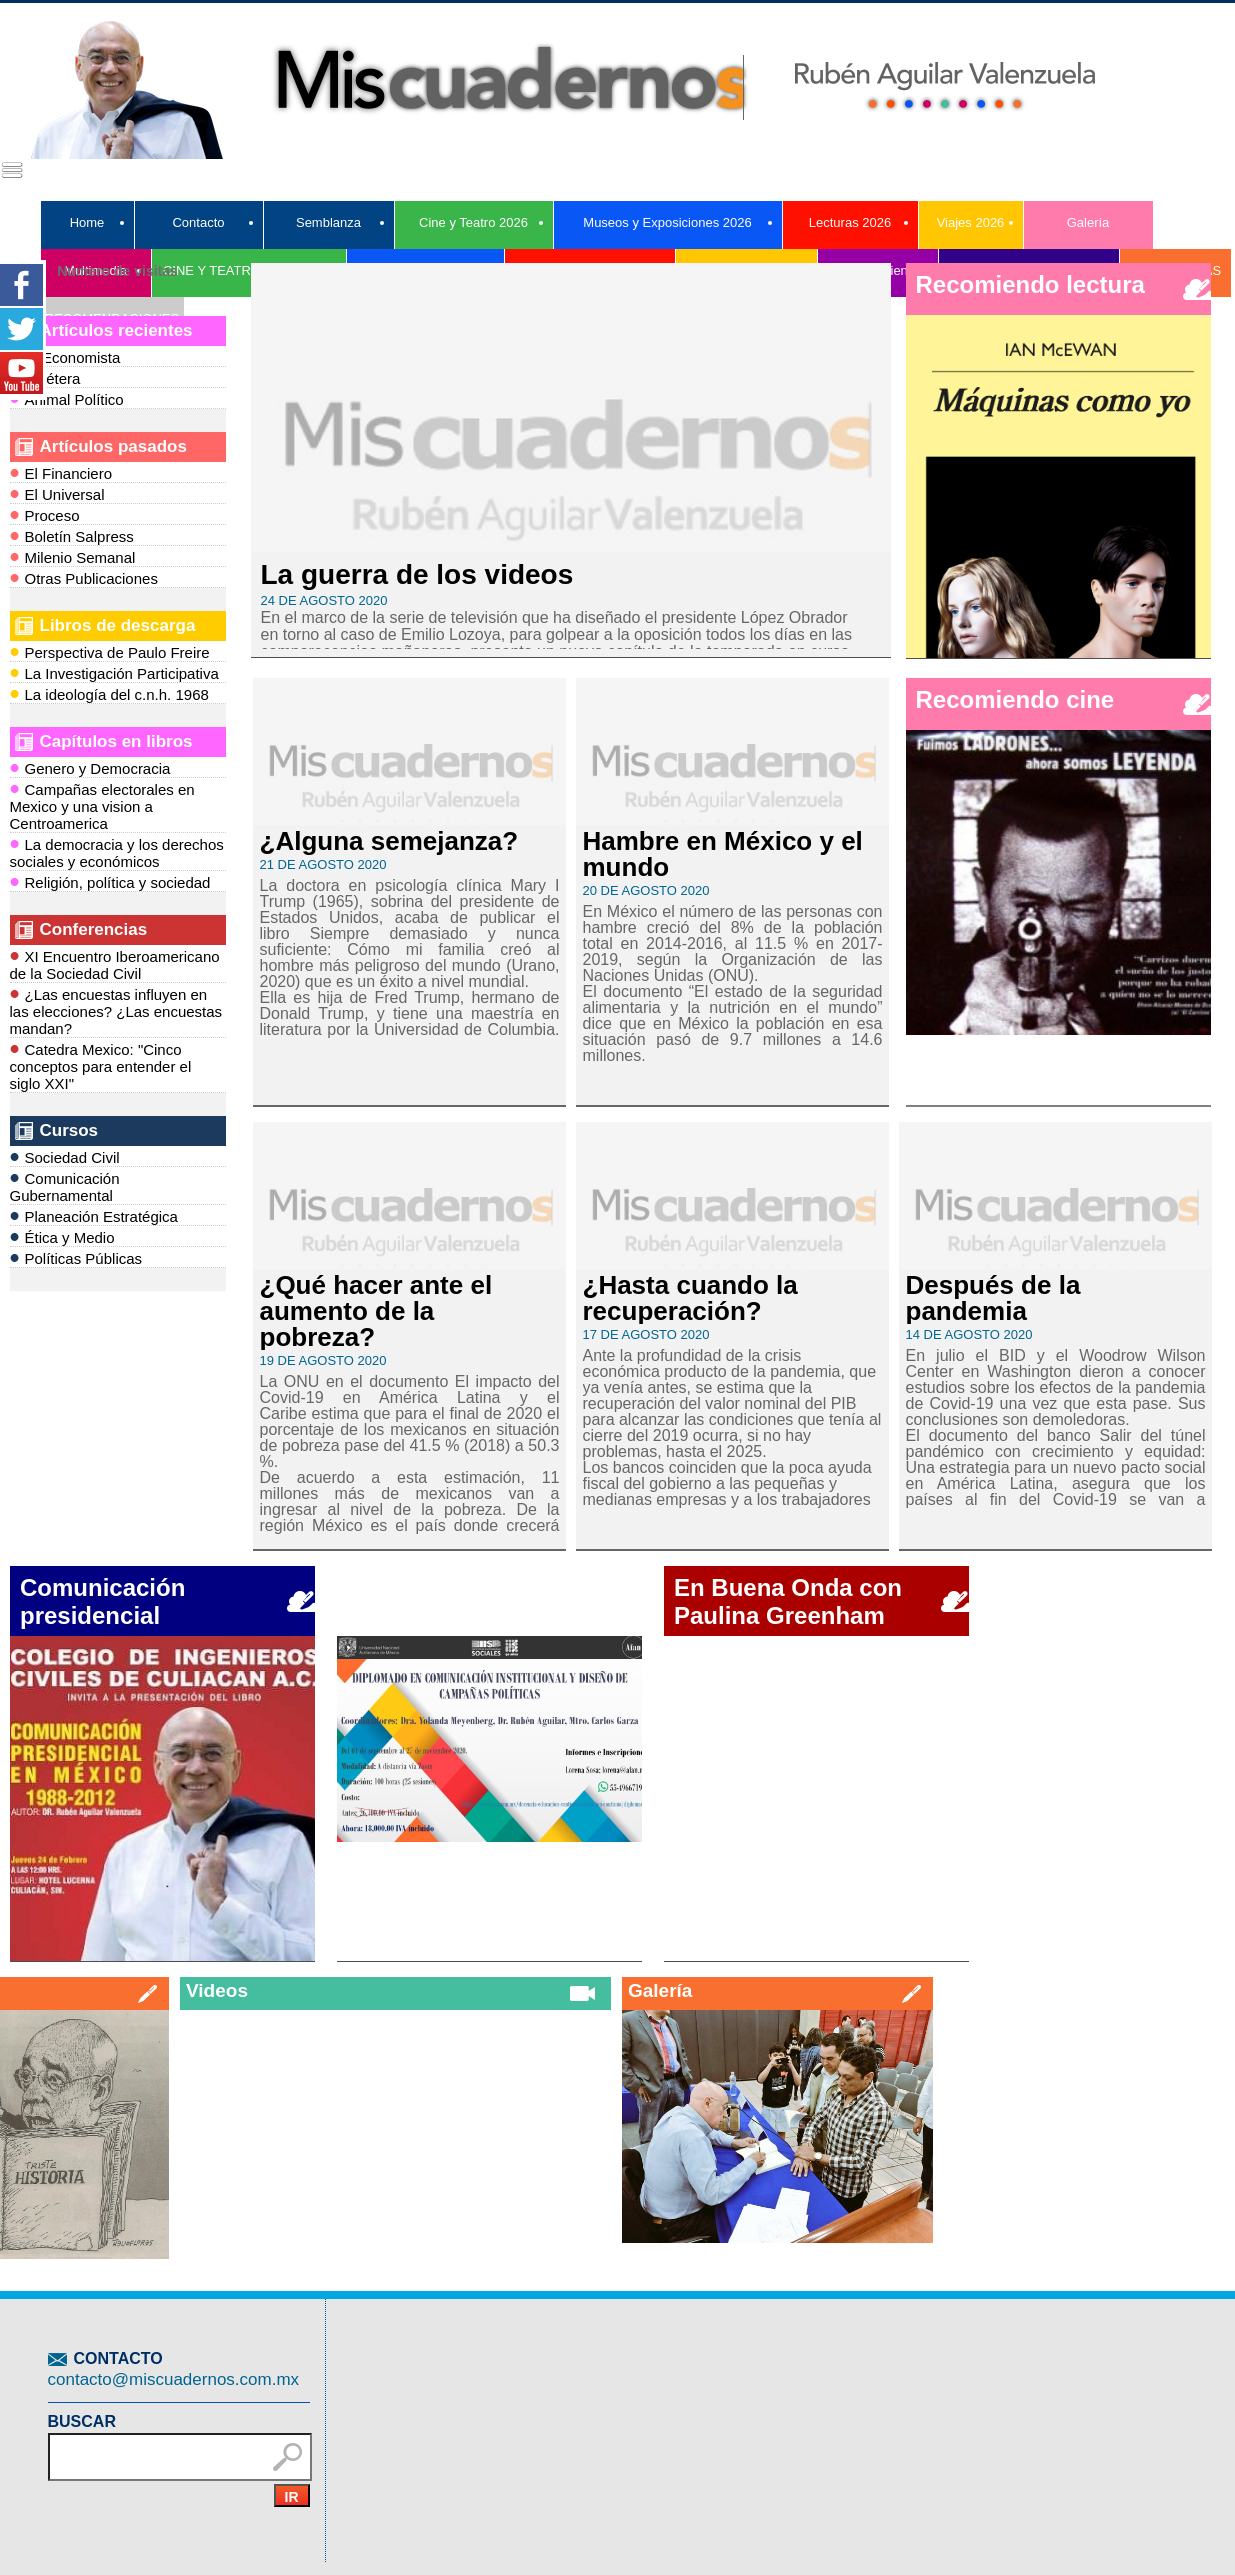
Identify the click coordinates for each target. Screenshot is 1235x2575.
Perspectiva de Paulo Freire (110, 651)
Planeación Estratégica (94, 1215)
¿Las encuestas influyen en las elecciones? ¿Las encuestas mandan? (116, 1010)
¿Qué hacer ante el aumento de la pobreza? (376, 1311)
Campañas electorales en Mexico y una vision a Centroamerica (102, 805)
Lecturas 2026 (850, 222)
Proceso (45, 514)
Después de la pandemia (993, 1298)
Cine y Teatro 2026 (473, 222)
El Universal (57, 493)
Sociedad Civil (65, 1156)
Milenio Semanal (73, 556)
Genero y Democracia (90, 767)
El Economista (65, 356)
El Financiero (61, 472)
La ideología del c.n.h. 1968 (109, 693)
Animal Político (67, 398)
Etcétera (45, 377)
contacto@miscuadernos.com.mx (174, 2379)
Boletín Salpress (72, 535)
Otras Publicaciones (84, 577)
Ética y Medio (62, 1236)
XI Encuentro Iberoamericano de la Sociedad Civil (115, 963)
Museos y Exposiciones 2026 (667, 222)
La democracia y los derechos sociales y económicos (117, 851)
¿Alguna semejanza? (389, 841)
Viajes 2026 (971, 222)
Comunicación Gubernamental (65, 1185)
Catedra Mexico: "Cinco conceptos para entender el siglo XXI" (101, 1065)
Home (87, 222)
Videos (217, 1990)
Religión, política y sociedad (110, 881)
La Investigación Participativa (114, 672)
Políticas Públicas (76, 1257)
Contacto (198, 222)
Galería (1088, 222)
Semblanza (328, 222)
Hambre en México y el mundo (723, 854)
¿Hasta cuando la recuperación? (690, 1298)
